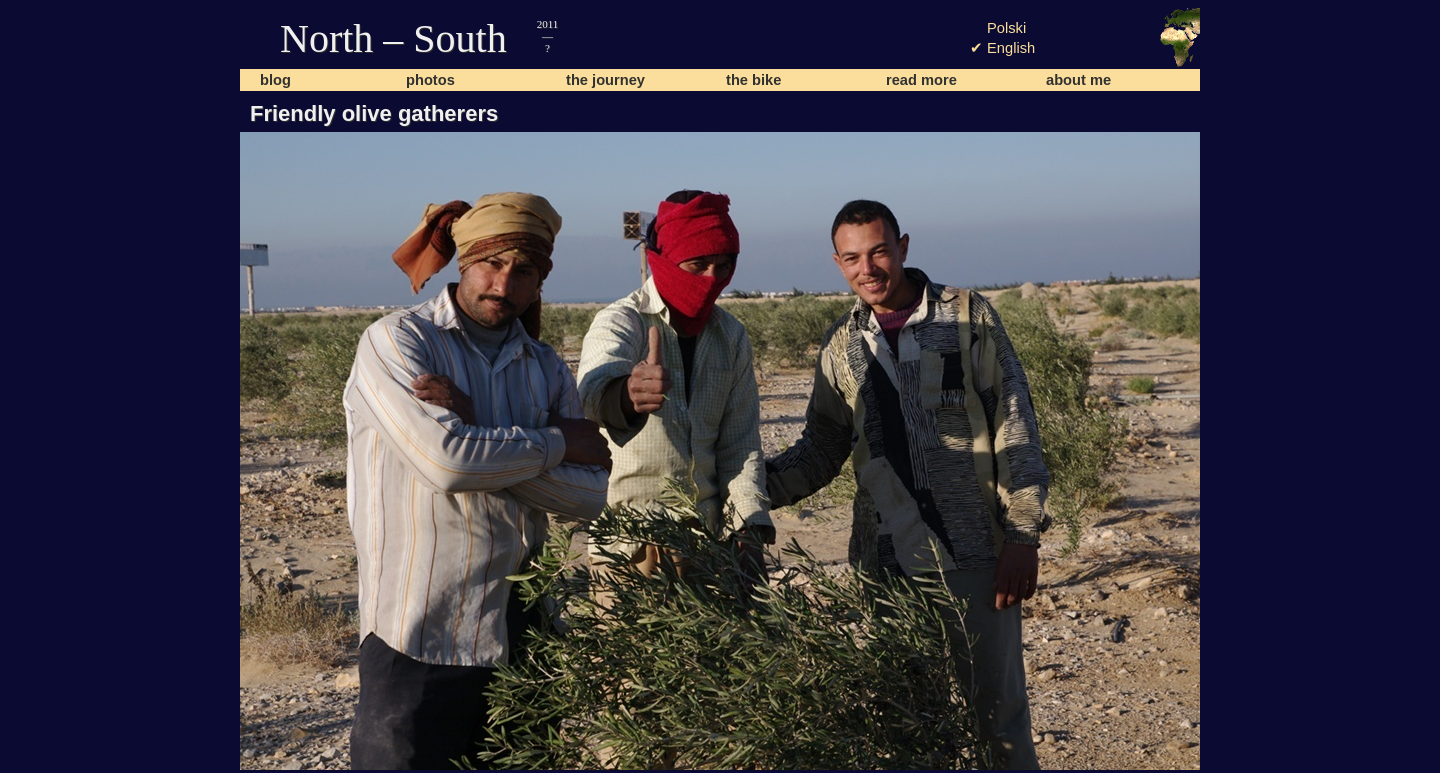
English (1011, 48)
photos (430, 80)
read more (921, 80)
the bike (753, 80)
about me (1078, 80)
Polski (1006, 28)
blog (275, 80)
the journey (605, 80)
